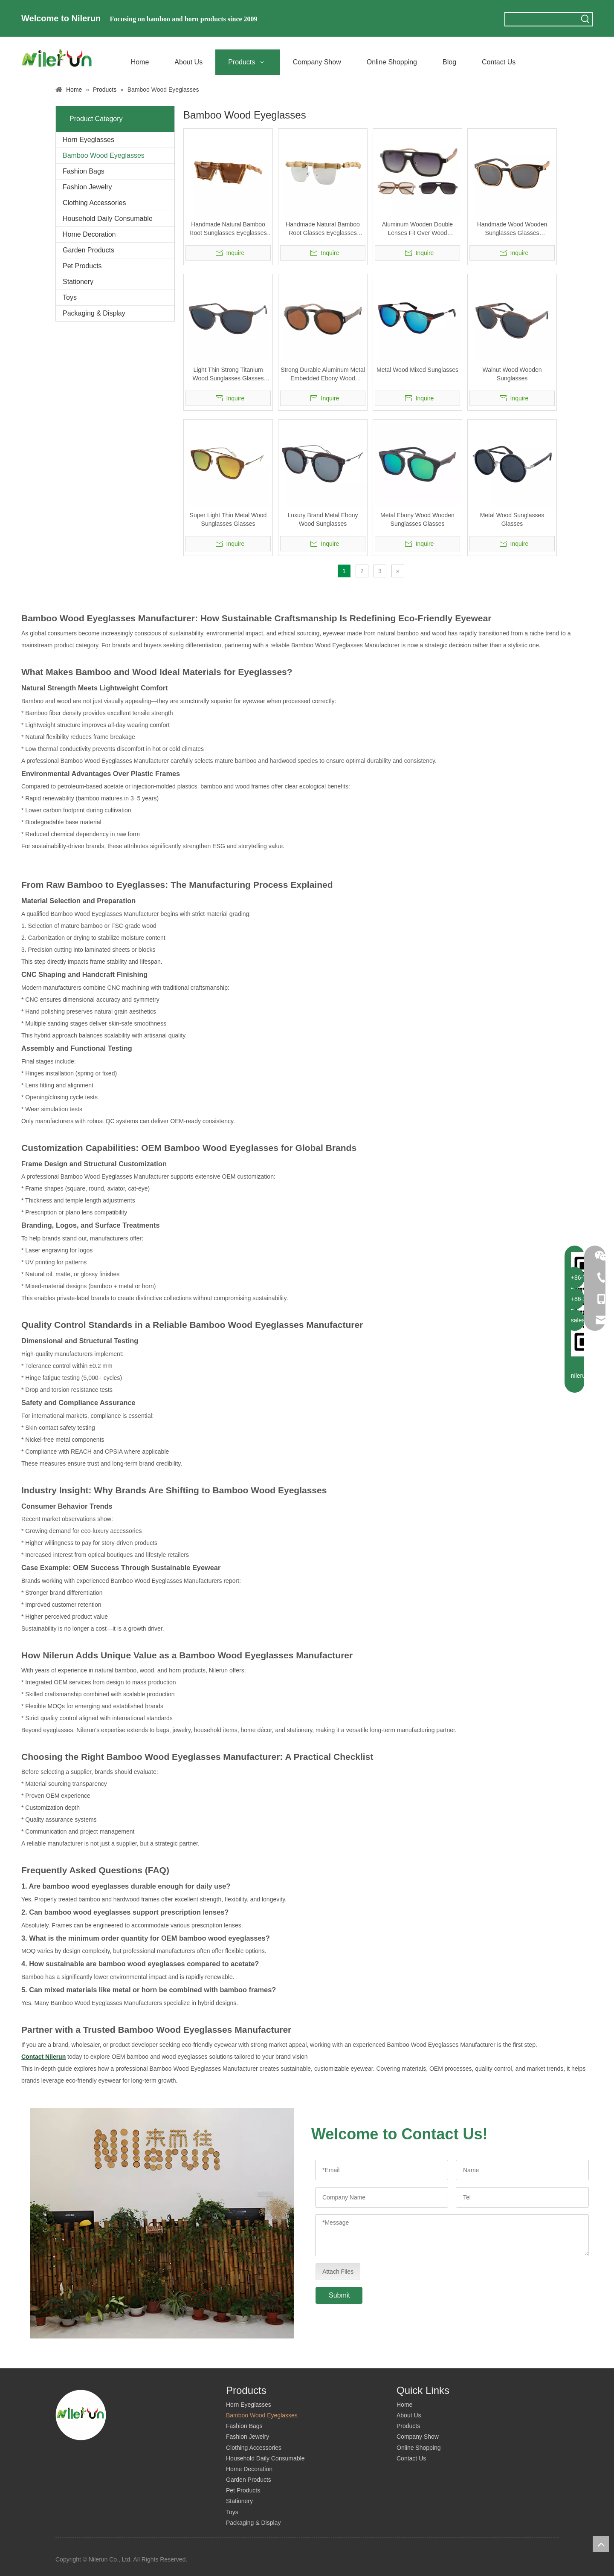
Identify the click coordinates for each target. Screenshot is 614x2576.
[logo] (80, 2415)
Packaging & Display (94, 313)
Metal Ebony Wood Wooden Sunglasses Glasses (417, 519)
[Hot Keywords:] (585, 19)
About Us (409, 2415)
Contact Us (411, 2458)
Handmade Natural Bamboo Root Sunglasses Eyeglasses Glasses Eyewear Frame (227, 229)
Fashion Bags (83, 171)
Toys (70, 297)
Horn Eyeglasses (88, 139)
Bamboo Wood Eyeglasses (104, 155)
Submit (339, 2295)
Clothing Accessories (94, 202)
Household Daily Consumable (108, 218)
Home (404, 2404)
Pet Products (82, 265)
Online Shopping (419, 2447)
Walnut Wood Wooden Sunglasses (512, 374)
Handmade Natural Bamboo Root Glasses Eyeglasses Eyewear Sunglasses (323, 229)
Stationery (78, 281)
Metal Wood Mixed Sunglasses (417, 369)
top (601, 2544)
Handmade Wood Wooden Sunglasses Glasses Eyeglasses (512, 229)
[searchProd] (542, 19)
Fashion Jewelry (87, 187)
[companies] (162, 2223)
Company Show (418, 2436)
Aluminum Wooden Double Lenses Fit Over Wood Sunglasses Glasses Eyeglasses (417, 229)
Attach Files (337, 2271)
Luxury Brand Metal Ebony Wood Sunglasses (323, 519)
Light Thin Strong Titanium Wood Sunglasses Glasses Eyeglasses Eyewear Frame (228, 374)
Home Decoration (89, 234)
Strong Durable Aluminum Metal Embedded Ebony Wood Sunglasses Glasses (323, 374)
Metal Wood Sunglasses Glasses (512, 519)
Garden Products (88, 250)
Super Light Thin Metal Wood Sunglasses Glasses (228, 519)
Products (408, 2425)
